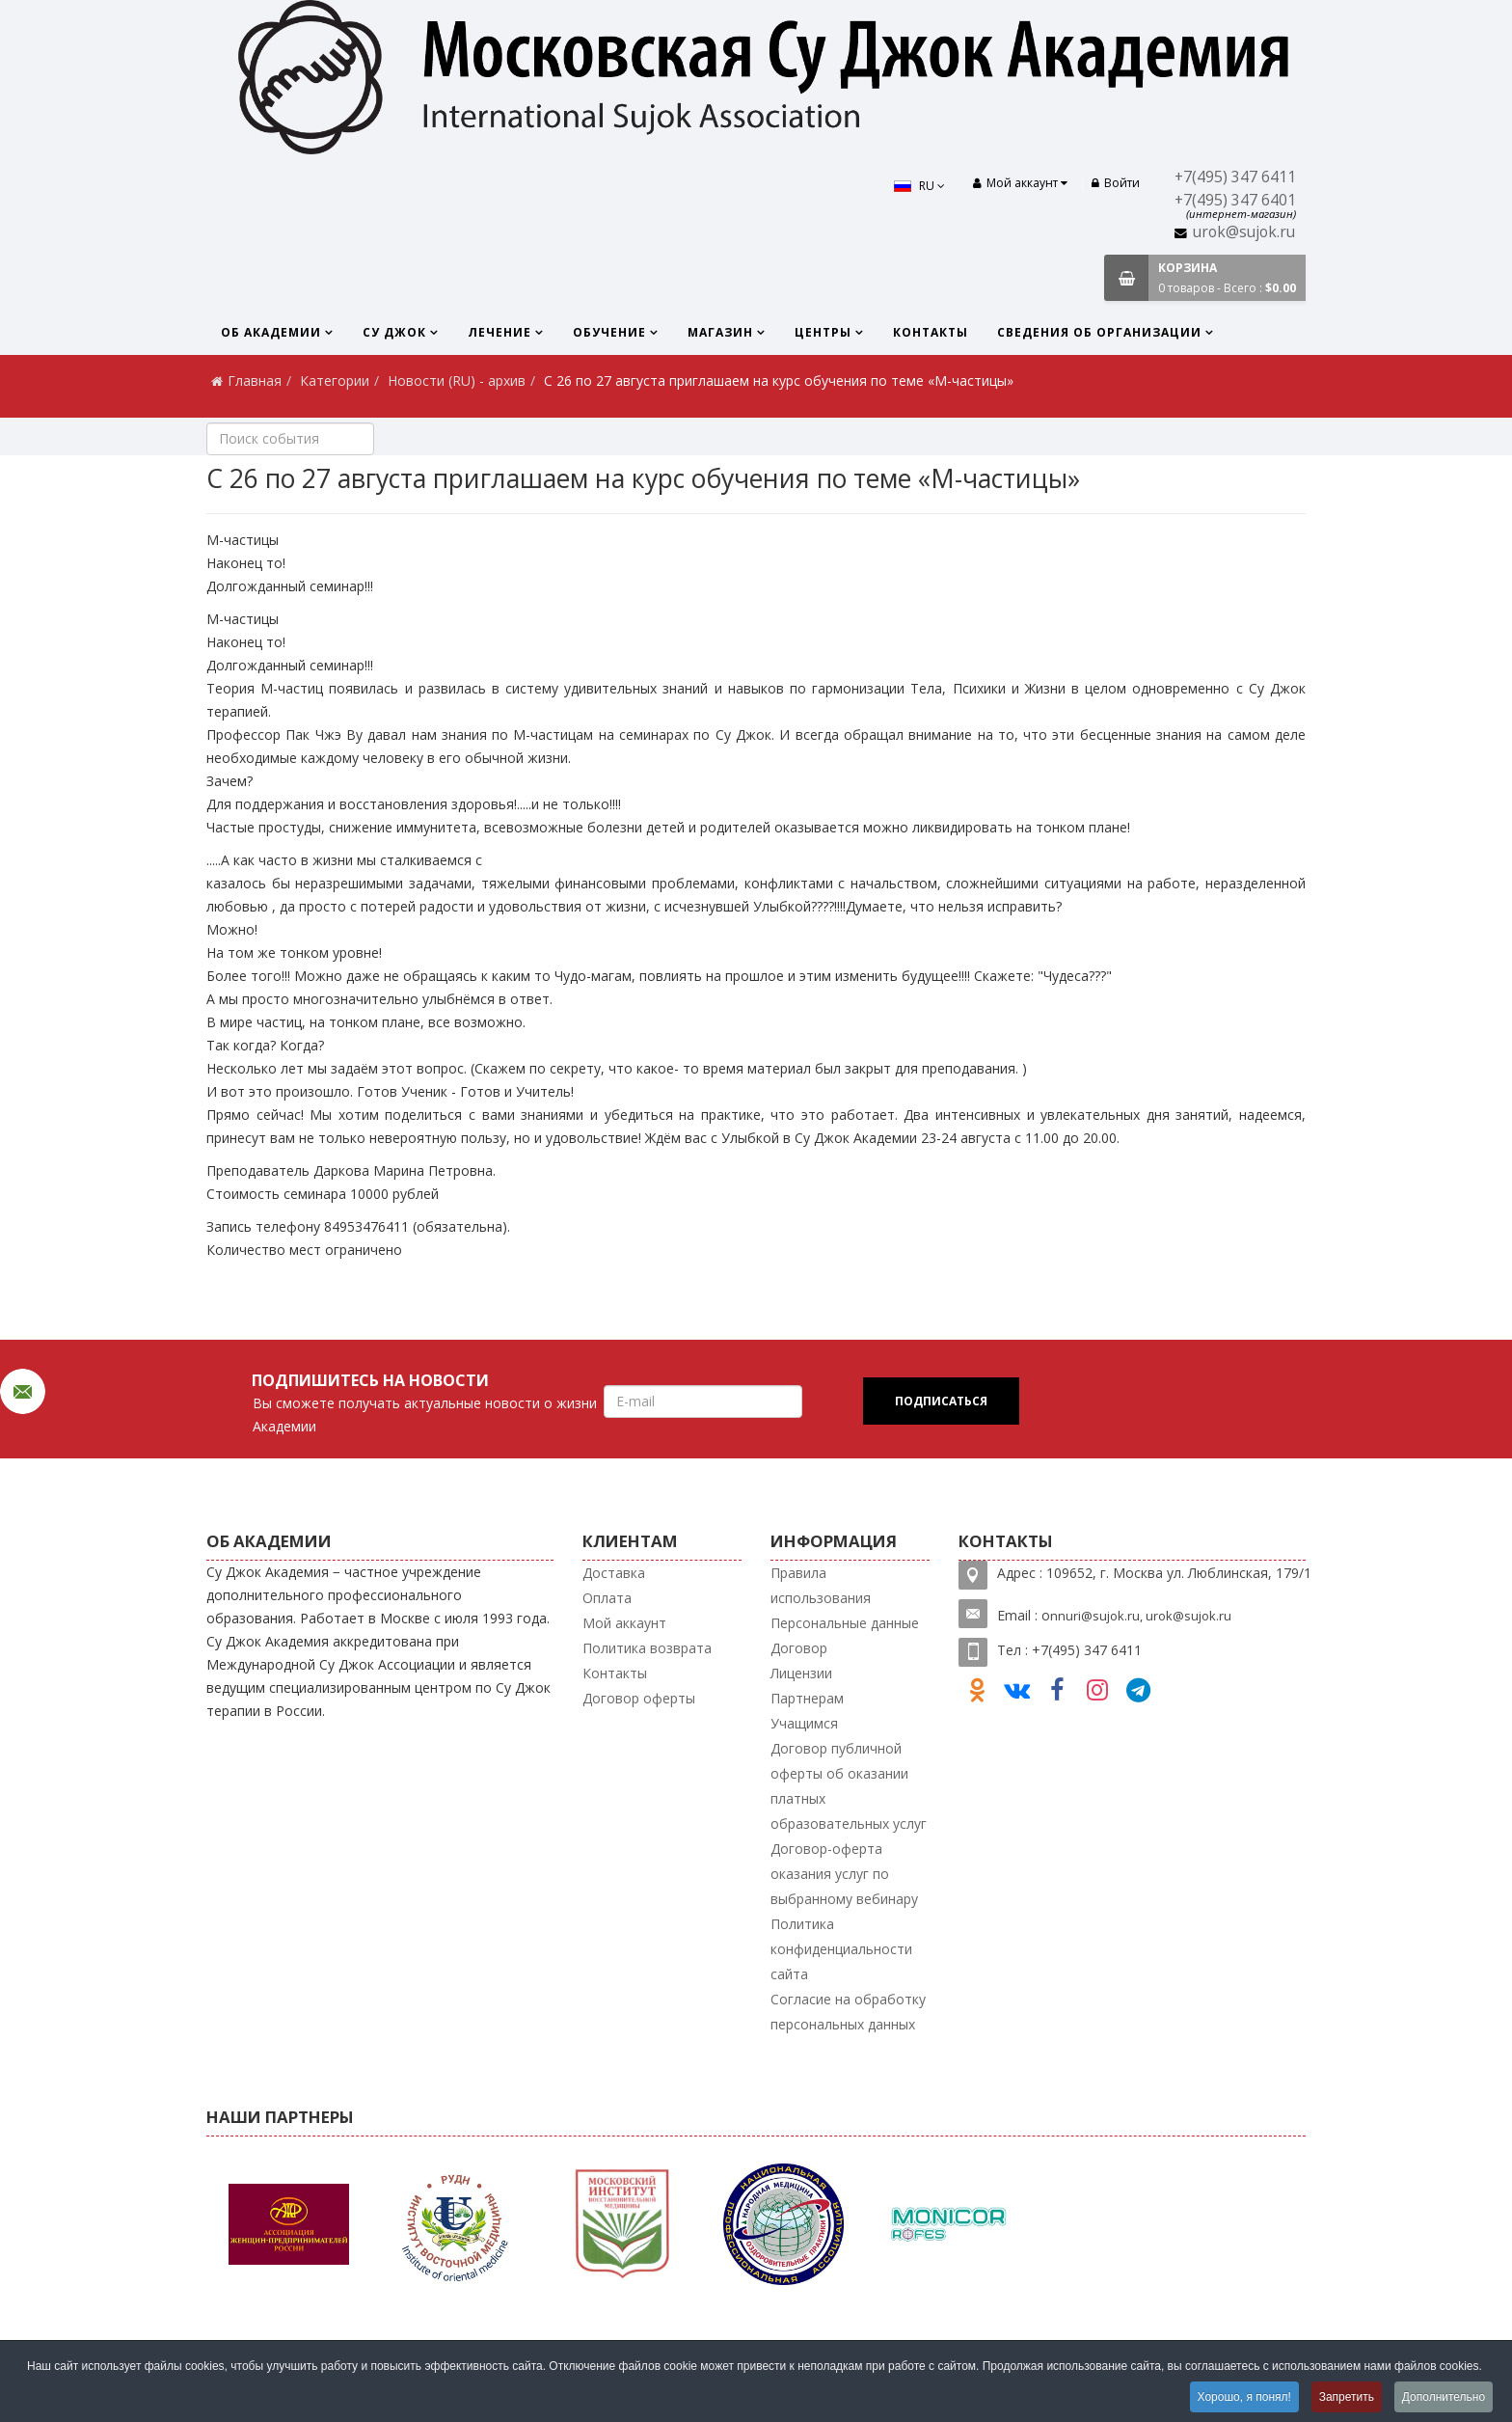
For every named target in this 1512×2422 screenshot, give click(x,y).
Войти (1116, 183)
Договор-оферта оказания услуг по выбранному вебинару (844, 1873)
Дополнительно (1443, 2397)
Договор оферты (638, 1698)
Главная (255, 380)
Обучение (609, 332)
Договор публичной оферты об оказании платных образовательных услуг (848, 1786)
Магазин (720, 332)
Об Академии (271, 332)
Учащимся (804, 1723)
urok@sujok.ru (1244, 232)
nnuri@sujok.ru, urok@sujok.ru (1140, 1615)
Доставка (613, 1573)
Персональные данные (844, 1623)
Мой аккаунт (624, 1623)
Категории (334, 380)
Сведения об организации (1099, 332)
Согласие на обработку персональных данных (848, 2011)
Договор (798, 1648)
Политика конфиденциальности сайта (841, 1949)
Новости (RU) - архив (457, 380)
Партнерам (807, 1698)
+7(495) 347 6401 (1235, 200)
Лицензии (801, 1673)
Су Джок (394, 332)
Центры (823, 332)
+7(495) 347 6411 (1235, 177)
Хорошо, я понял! (1242, 2397)
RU (918, 185)
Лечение (499, 332)
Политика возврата (647, 1648)
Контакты (930, 332)
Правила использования (820, 1585)
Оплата (607, 1598)
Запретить (1345, 2397)
